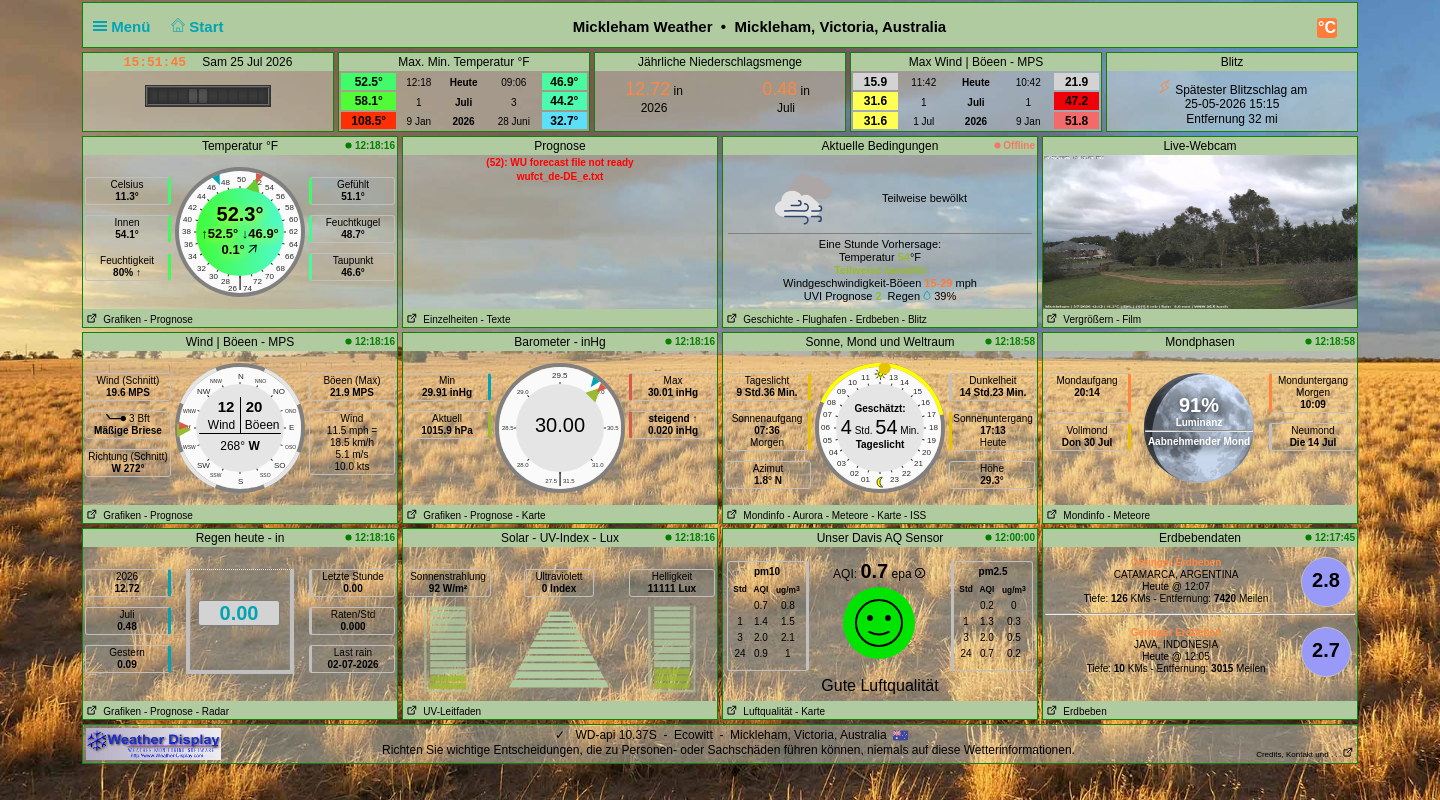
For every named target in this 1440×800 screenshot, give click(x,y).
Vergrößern (1078, 319)
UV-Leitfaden (442, 711)
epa (908, 574)
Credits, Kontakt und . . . (1305, 754)
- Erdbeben (874, 319)
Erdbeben (1075, 711)
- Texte (496, 319)
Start (195, 26)
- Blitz (914, 319)
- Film (1128, 319)
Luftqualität (757, 711)
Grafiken (112, 319)
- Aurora (805, 515)
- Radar (212, 711)
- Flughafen (821, 319)
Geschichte (758, 319)
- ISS (915, 515)
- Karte (531, 515)
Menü (126, 26)
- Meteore (847, 515)
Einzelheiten (440, 319)
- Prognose (168, 319)
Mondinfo (753, 515)
